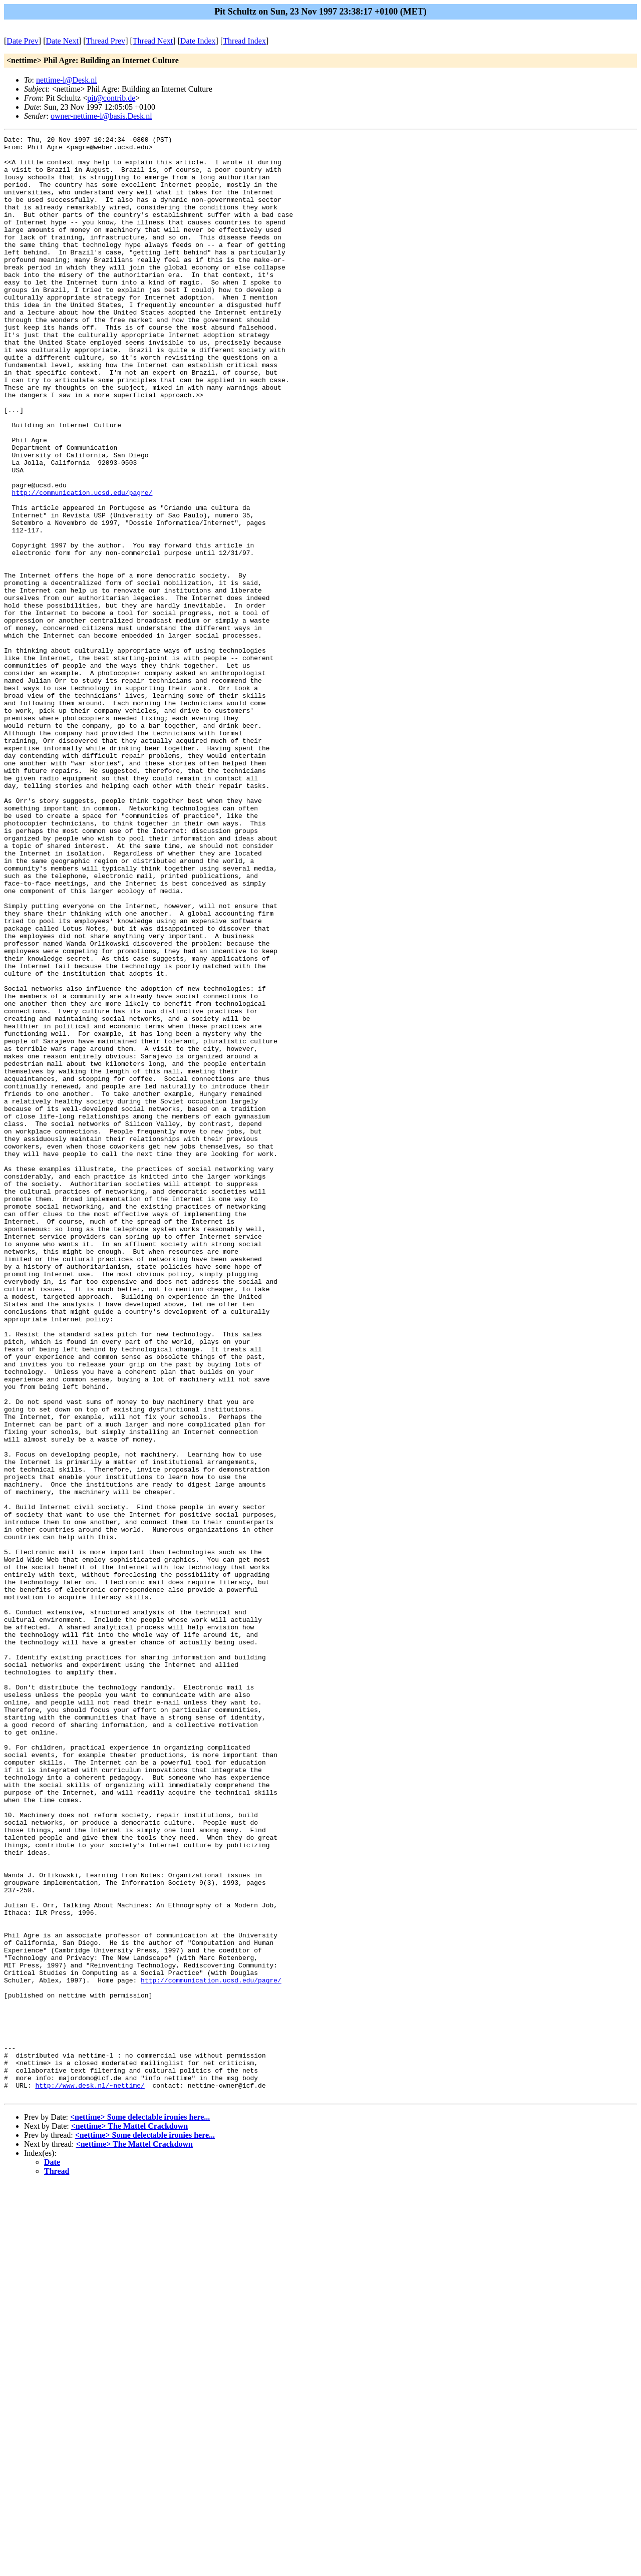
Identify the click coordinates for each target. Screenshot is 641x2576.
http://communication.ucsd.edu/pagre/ (82, 564)
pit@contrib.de (111, 98)
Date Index (198, 41)
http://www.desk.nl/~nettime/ (89, 2475)
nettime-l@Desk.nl (66, 80)
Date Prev (23, 41)
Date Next (62, 41)
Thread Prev (105, 41)
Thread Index (244, 41)
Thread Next (153, 41)
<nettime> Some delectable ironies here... (140, 2509)
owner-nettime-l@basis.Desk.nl (101, 116)
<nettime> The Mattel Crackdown (129, 2518)
